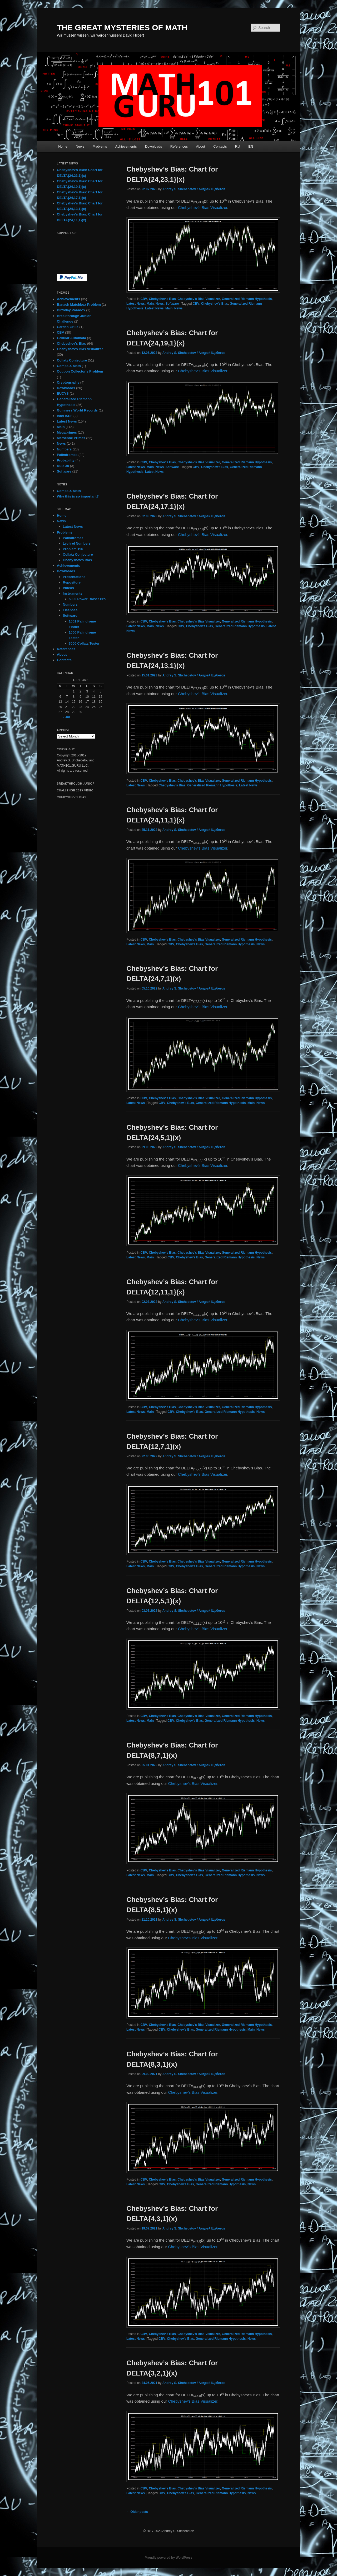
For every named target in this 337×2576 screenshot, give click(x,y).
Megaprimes (67, 432)
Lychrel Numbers (77, 543)
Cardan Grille (67, 327)
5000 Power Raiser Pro (87, 599)
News (80, 146)
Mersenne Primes (71, 438)
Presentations (74, 577)
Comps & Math (69, 366)
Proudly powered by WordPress (168, 2557)
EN (250, 146)
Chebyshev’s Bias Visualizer (202, 207)
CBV (143, 299)
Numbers (64, 449)
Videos (68, 588)
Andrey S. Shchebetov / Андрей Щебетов (193, 189)
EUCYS (63, 393)
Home (62, 146)
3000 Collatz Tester (84, 643)
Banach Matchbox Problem (79, 305)
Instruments (72, 593)
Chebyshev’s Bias (77, 560)
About (200, 146)
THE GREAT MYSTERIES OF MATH (122, 27)
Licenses (70, 610)
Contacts (220, 146)
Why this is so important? (78, 496)
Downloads (153, 146)
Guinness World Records (77, 410)
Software (172, 303)
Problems (99, 146)
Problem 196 (73, 549)
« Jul (66, 717)
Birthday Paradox (71, 310)
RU (237, 146)
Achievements (126, 146)
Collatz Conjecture (72, 360)
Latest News (135, 303)
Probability (66, 460)
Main (150, 303)
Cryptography (68, 382)
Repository (72, 582)
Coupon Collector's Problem (80, 371)
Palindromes (67, 455)
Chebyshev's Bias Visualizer (198, 299)
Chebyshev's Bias (162, 299)
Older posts (137, 2512)
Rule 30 (63, 466)
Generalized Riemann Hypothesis (247, 299)
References (179, 146)
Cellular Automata (71, 338)
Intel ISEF (64, 416)
